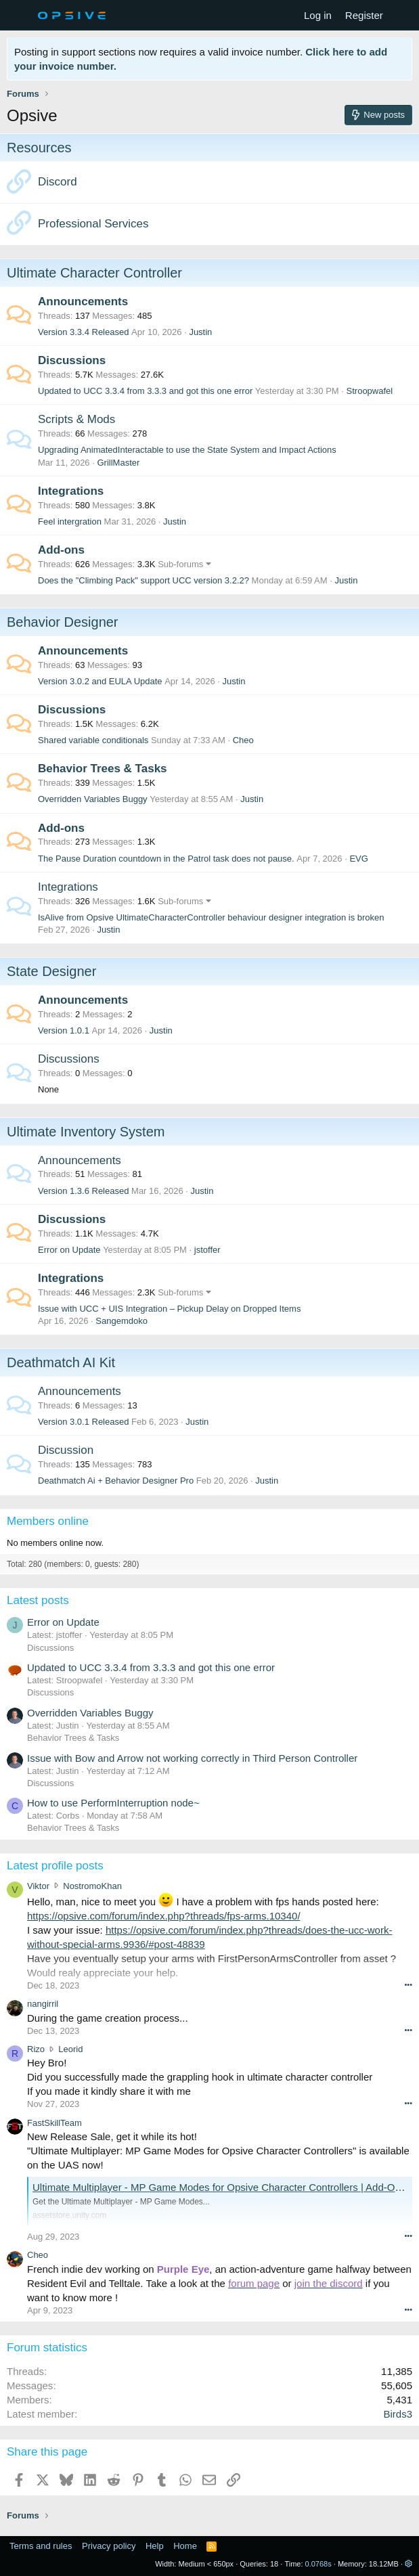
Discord (57, 181)
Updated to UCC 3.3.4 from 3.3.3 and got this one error (145, 391)
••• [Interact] (408, 1984)
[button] (408, 2564)
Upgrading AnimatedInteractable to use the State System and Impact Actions (187, 450)
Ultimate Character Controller (94, 272)
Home (185, 2546)
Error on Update (69, 1250)
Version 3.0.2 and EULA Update (100, 681)
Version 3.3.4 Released (83, 332)
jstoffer (207, 1250)
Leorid (70, 2049)
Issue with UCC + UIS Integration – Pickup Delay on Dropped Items (169, 1309)
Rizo (36, 2049)
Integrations (71, 491)
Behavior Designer (62, 622)
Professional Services (93, 223)
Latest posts (38, 1600)
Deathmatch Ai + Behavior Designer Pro (116, 1480)
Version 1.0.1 (63, 1030)
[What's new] (403, 15)
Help (155, 2546)
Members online (48, 1521)
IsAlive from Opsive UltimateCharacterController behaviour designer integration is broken (211, 917)
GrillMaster (118, 463)
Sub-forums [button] (180, 564)
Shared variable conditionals (93, 740)
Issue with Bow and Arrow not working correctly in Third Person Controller (192, 1758)
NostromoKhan (92, 1886)
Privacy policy (108, 2546)
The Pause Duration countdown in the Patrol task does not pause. (166, 858)
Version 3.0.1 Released (83, 1422)
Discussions (72, 360)
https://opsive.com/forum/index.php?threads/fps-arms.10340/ (164, 1916)
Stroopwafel (370, 391)
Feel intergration (70, 521)
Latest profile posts (55, 1865)
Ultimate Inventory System (85, 1131)
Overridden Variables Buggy (93, 799)
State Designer (51, 971)
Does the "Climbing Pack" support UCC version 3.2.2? (143, 580)
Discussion (65, 1450)
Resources (39, 147)
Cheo (243, 740)
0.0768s (318, 2564)
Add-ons (61, 549)
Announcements (83, 301)
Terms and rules (40, 2546)
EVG (358, 858)
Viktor (38, 1886)
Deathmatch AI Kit (61, 1362)
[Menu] (19, 15)
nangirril (42, 2004)
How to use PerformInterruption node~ (113, 1802)
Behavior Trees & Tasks (102, 768)
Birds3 (397, 2414)
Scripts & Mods (76, 419)
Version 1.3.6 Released (83, 1191)
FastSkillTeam (54, 2123)
